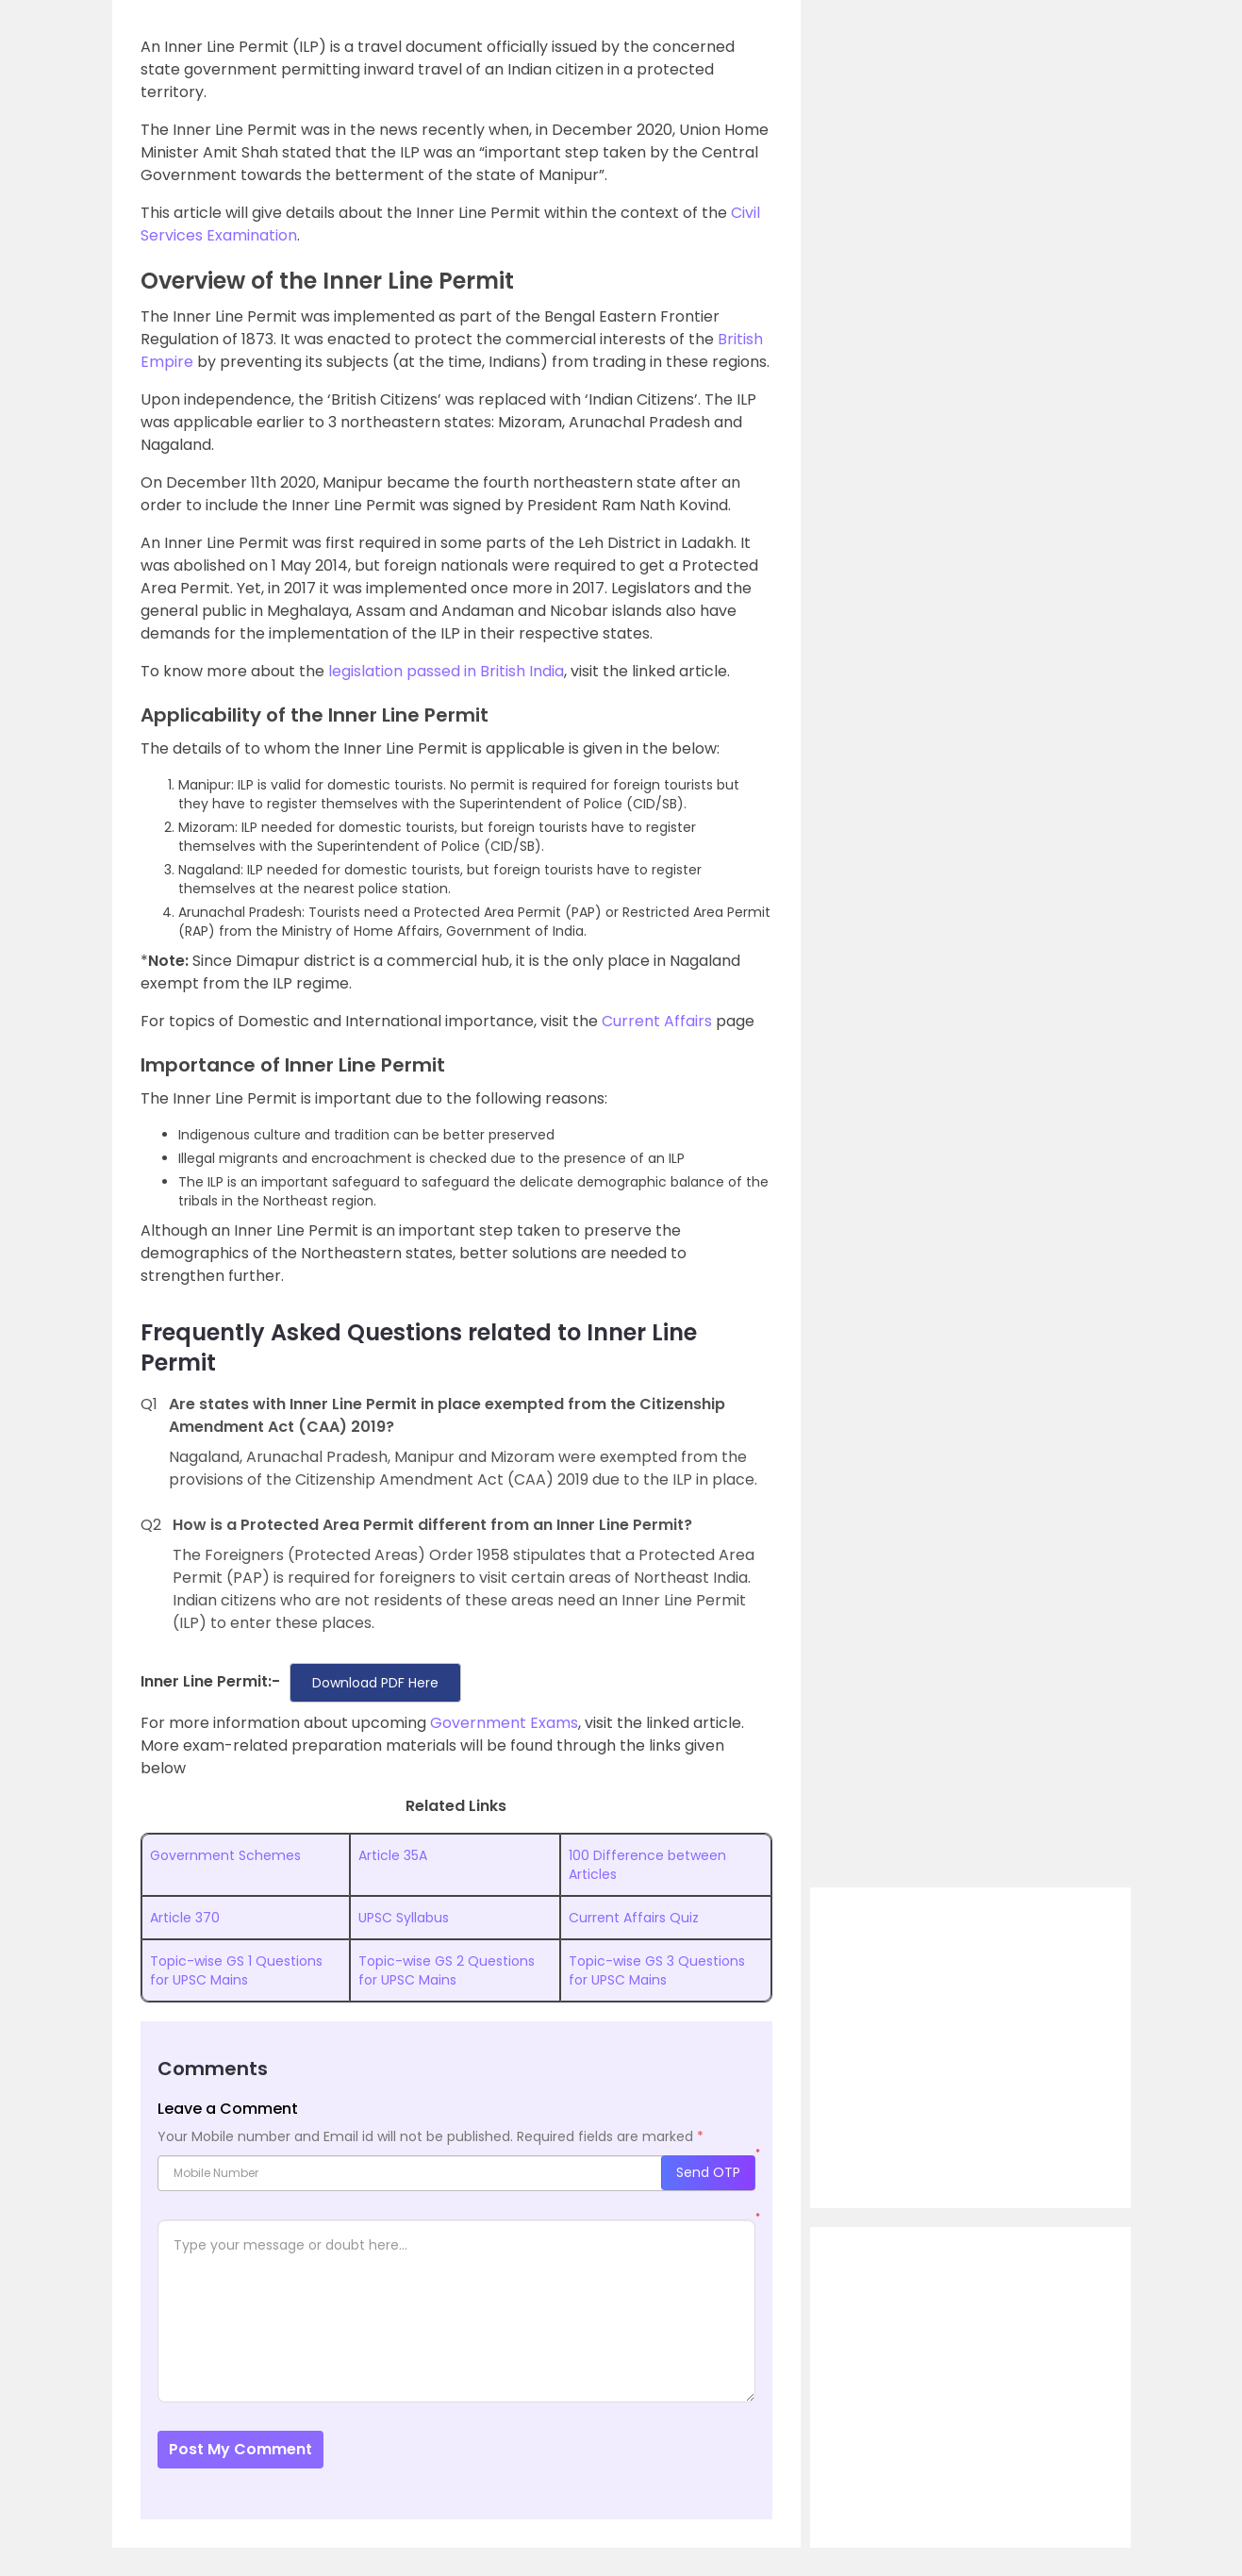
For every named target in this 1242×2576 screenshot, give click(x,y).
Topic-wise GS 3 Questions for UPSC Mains (657, 1970)
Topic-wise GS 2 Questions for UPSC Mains (446, 1970)
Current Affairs (657, 1021)
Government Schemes (225, 1855)
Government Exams (504, 1723)
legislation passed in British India (446, 671)
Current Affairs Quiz (634, 1917)
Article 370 (185, 1917)
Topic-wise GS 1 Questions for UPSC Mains (236, 1970)
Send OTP (708, 2172)
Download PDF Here (375, 1682)
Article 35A (392, 1855)
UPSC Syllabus (403, 1917)
